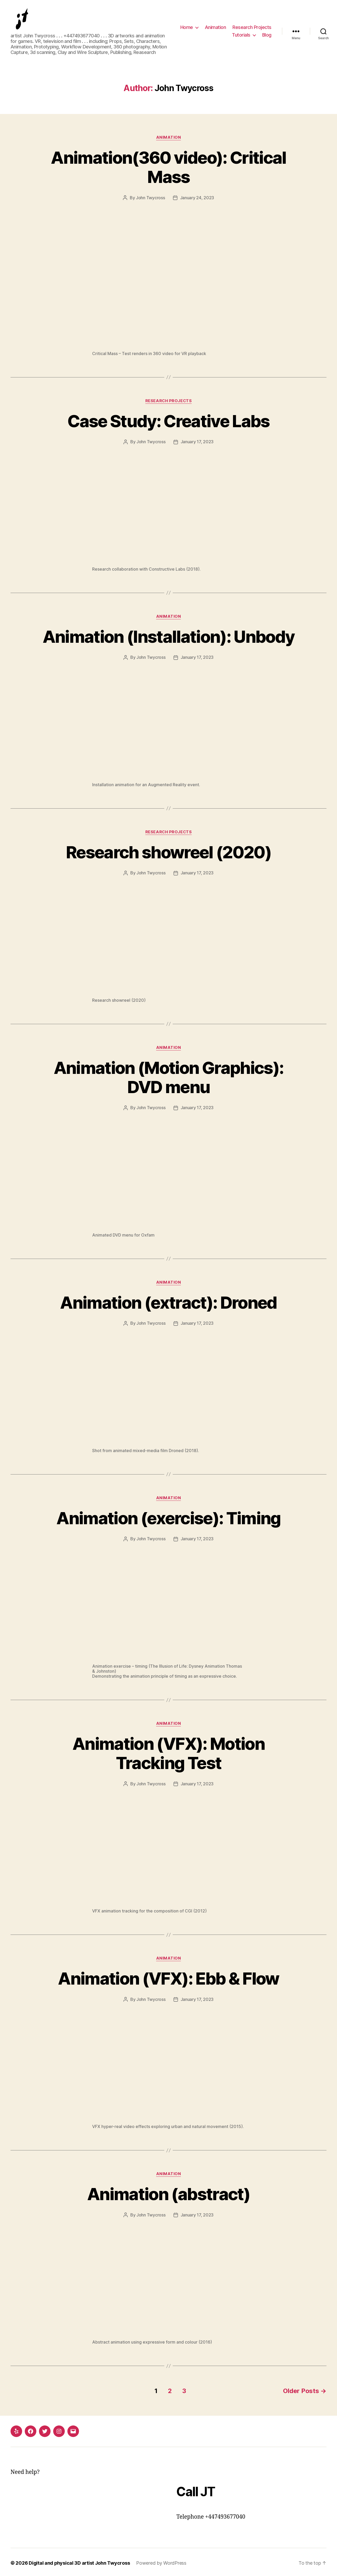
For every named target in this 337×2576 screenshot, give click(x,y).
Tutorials (241, 35)
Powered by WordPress (161, 2561)
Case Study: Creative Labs (168, 421)
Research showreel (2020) (168, 852)
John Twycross (150, 198)
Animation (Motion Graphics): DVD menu (168, 1077)
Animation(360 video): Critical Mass (168, 168)
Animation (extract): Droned (168, 1302)
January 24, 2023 (197, 198)
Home (186, 27)
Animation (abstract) (168, 2193)
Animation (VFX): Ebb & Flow (168, 1977)
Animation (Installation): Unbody (168, 637)
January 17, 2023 (197, 442)
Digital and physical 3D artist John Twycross (79, 2561)
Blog (266, 35)
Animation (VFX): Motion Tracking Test (168, 1752)
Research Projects (251, 27)
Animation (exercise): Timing (168, 1517)
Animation (215, 27)
